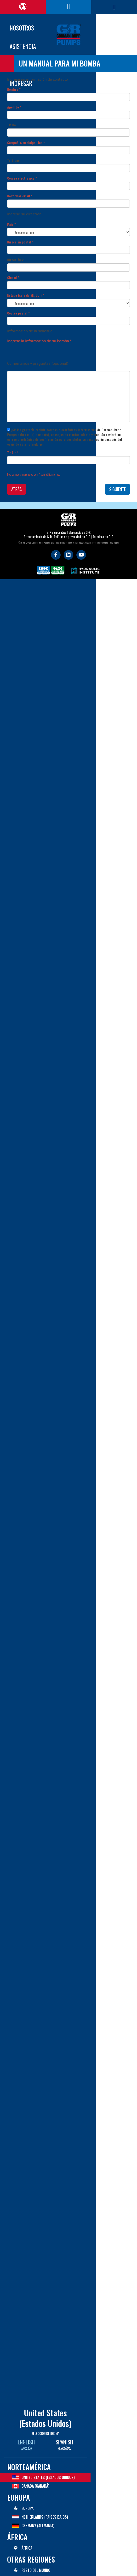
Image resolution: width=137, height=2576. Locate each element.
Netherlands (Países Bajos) (40, 2517)
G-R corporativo (56, 532)
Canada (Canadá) (30, 2486)
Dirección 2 (15, 259)
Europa (24, 2508)
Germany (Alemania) (33, 2525)
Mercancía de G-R (79, 532)
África (23, 2548)
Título (11, 124)
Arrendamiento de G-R (38, 536)
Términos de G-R (102, 536)
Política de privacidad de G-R (72, 536)
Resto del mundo (32, 2570)
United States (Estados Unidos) (43, 2477)
